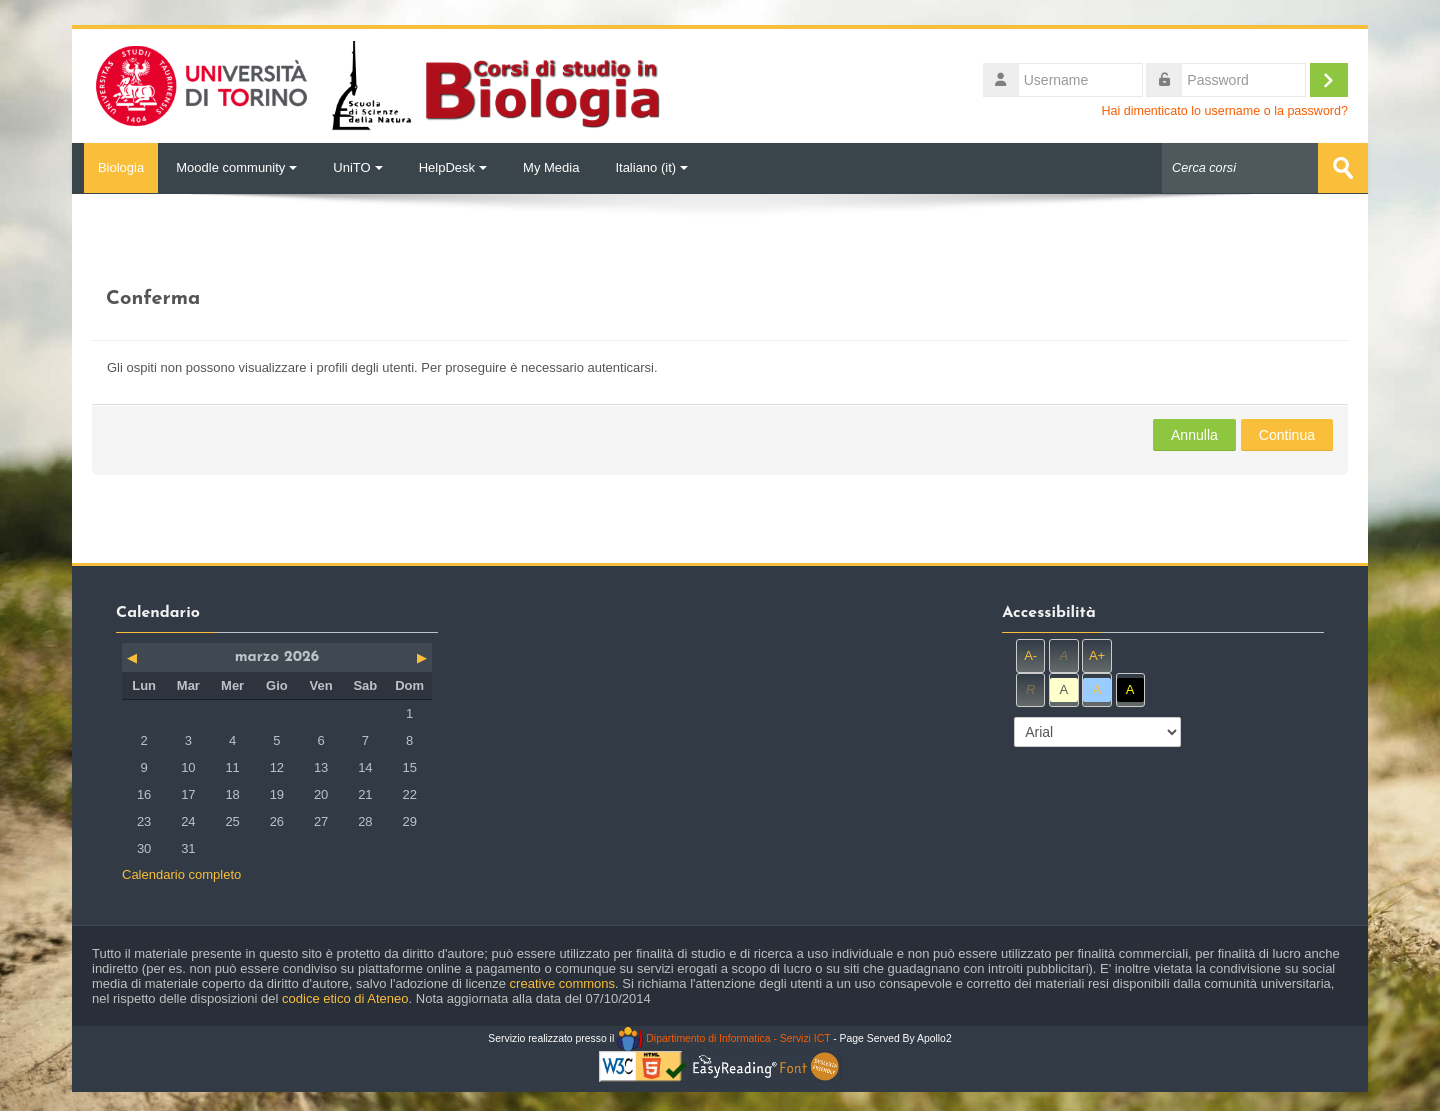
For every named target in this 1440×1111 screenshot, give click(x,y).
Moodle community (236, 167)
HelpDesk (453, 167)
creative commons (562, 982)
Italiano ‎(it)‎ (651, 167)
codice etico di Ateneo (345, 997)
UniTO (357, 167)
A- (1030, 654)
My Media (551, 167)
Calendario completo (181, 873)
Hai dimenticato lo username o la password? (1224, 111)
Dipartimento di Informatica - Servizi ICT (723, 1037)
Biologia (115, 167)
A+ (1097, 654)
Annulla (1194, 434)
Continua (1287, 434)
